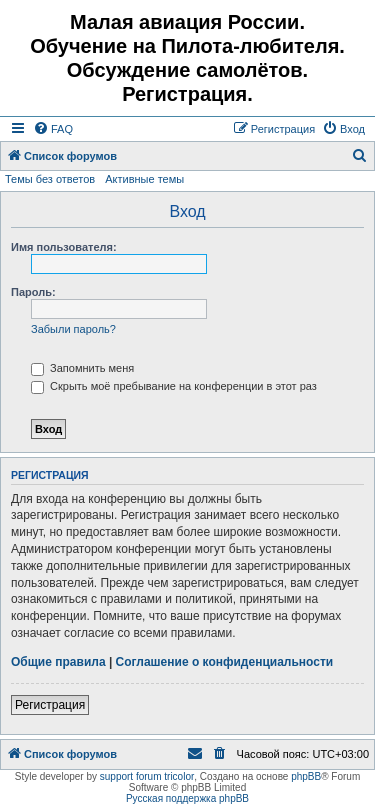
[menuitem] (53, 129)
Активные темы (144, 179)
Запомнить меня (82, 368)
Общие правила (58, 662)
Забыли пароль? (73, 329)
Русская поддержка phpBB (187, 798)
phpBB (306, 776)
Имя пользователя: (64, 247)
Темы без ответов (50, 179)
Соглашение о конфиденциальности (225, 662)
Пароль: (33, 292)
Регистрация (50, 705)
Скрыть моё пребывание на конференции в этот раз (174, 386)
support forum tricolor (147, 776)
